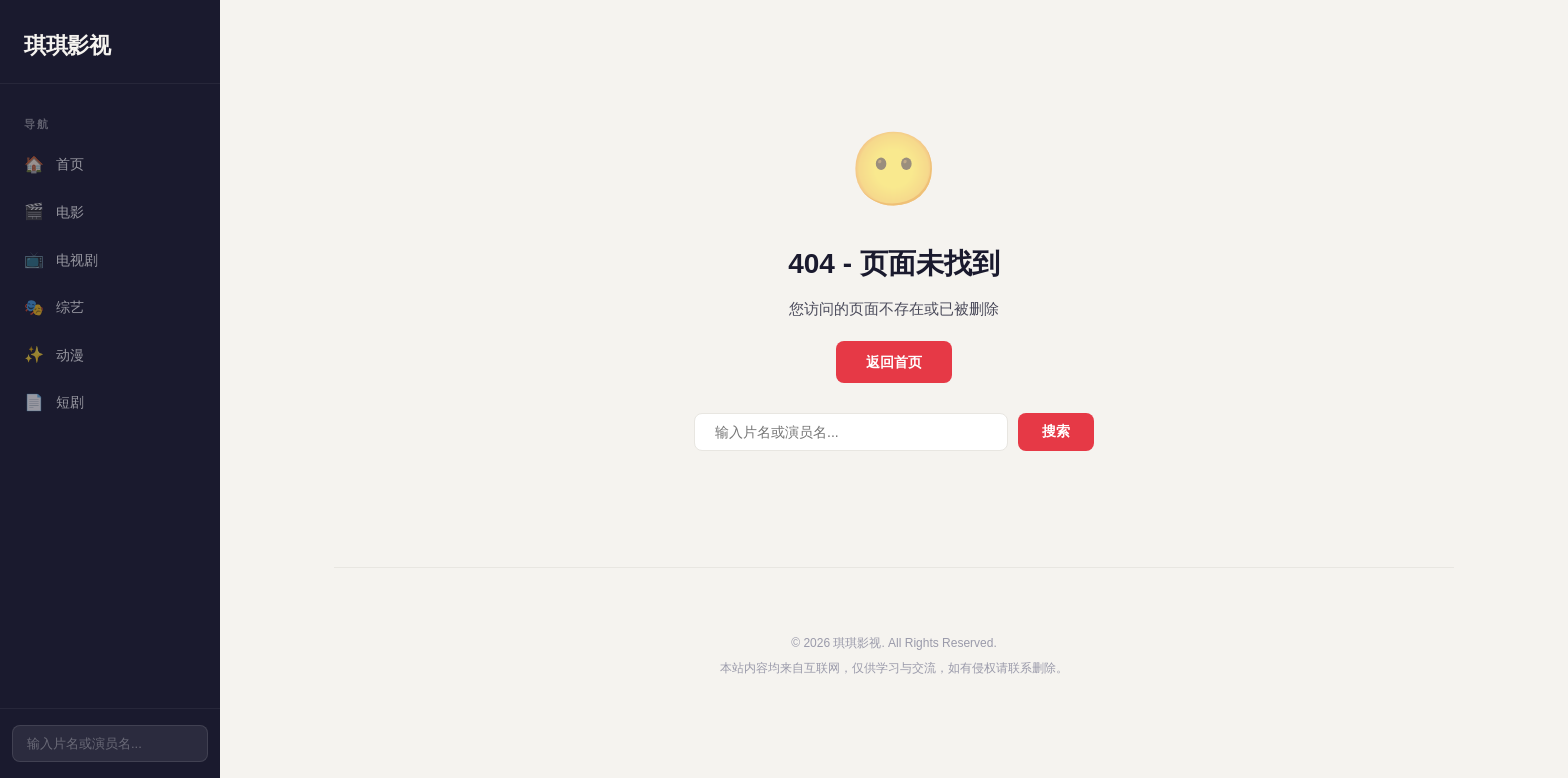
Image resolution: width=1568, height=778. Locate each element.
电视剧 (61, 260)
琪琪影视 (67, 45)
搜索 (1056, 431)
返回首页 (894, 362)
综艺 (54, 308)
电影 (54, 212)
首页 (54, 165)
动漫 (54, 355)
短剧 (54, 403)
